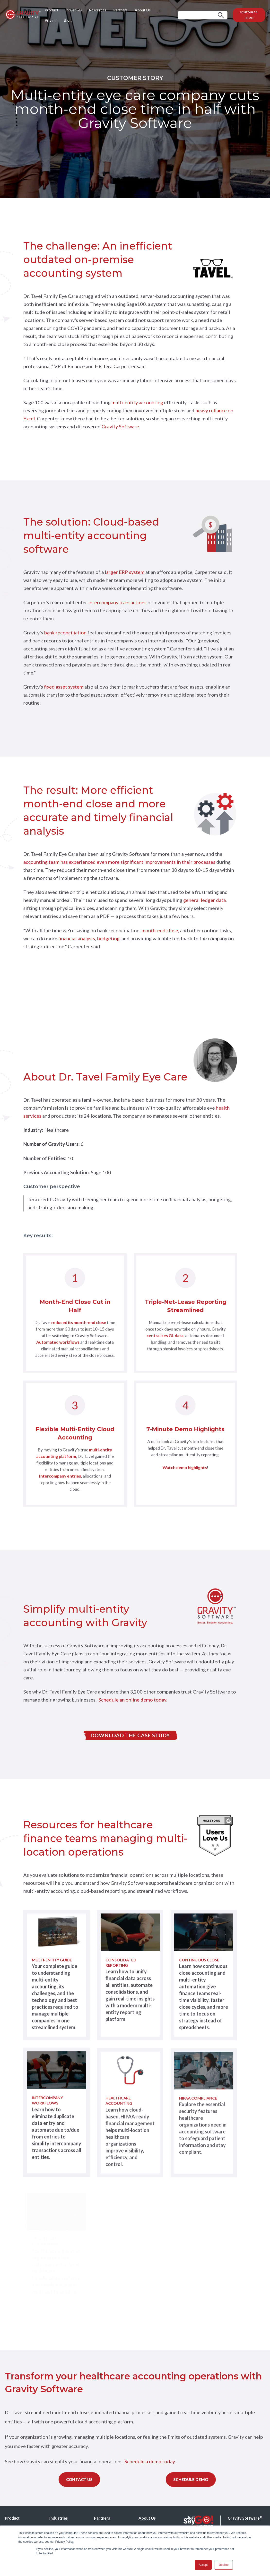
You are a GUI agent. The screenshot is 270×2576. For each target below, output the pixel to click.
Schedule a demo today (149, 2461)
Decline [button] (223, 2565)
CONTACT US (79, 2479)
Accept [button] (203, 2565)
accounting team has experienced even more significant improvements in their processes (119, 862)
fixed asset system (63, 687)
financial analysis (76, 938)
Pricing (51, 20)
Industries (73, 10)
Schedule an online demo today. (132, 1700)
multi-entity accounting (137, 402)
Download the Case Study (130, 1735)
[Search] (202, 15)
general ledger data (204, 900)
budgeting (108, 938)
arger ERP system (125, 572)
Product (51, 10)
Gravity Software (120, 426)
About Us (143, 10)
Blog (68, 20)
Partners (120, 10)
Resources (97, 10)
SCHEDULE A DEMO (249, 15)
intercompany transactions (117, 602)
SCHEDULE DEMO (190, 2479)
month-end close (159, 930)
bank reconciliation (65, 632)
